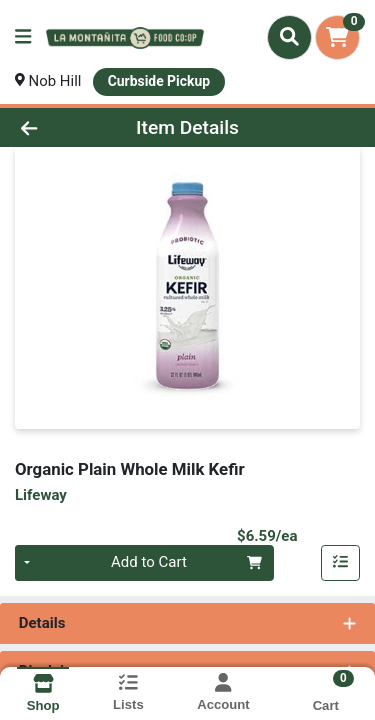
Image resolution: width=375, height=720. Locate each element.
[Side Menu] (23, 37)
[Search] (289, 37)
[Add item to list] (341, 563)
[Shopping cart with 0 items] (337, 37)
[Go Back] (58, 127)
